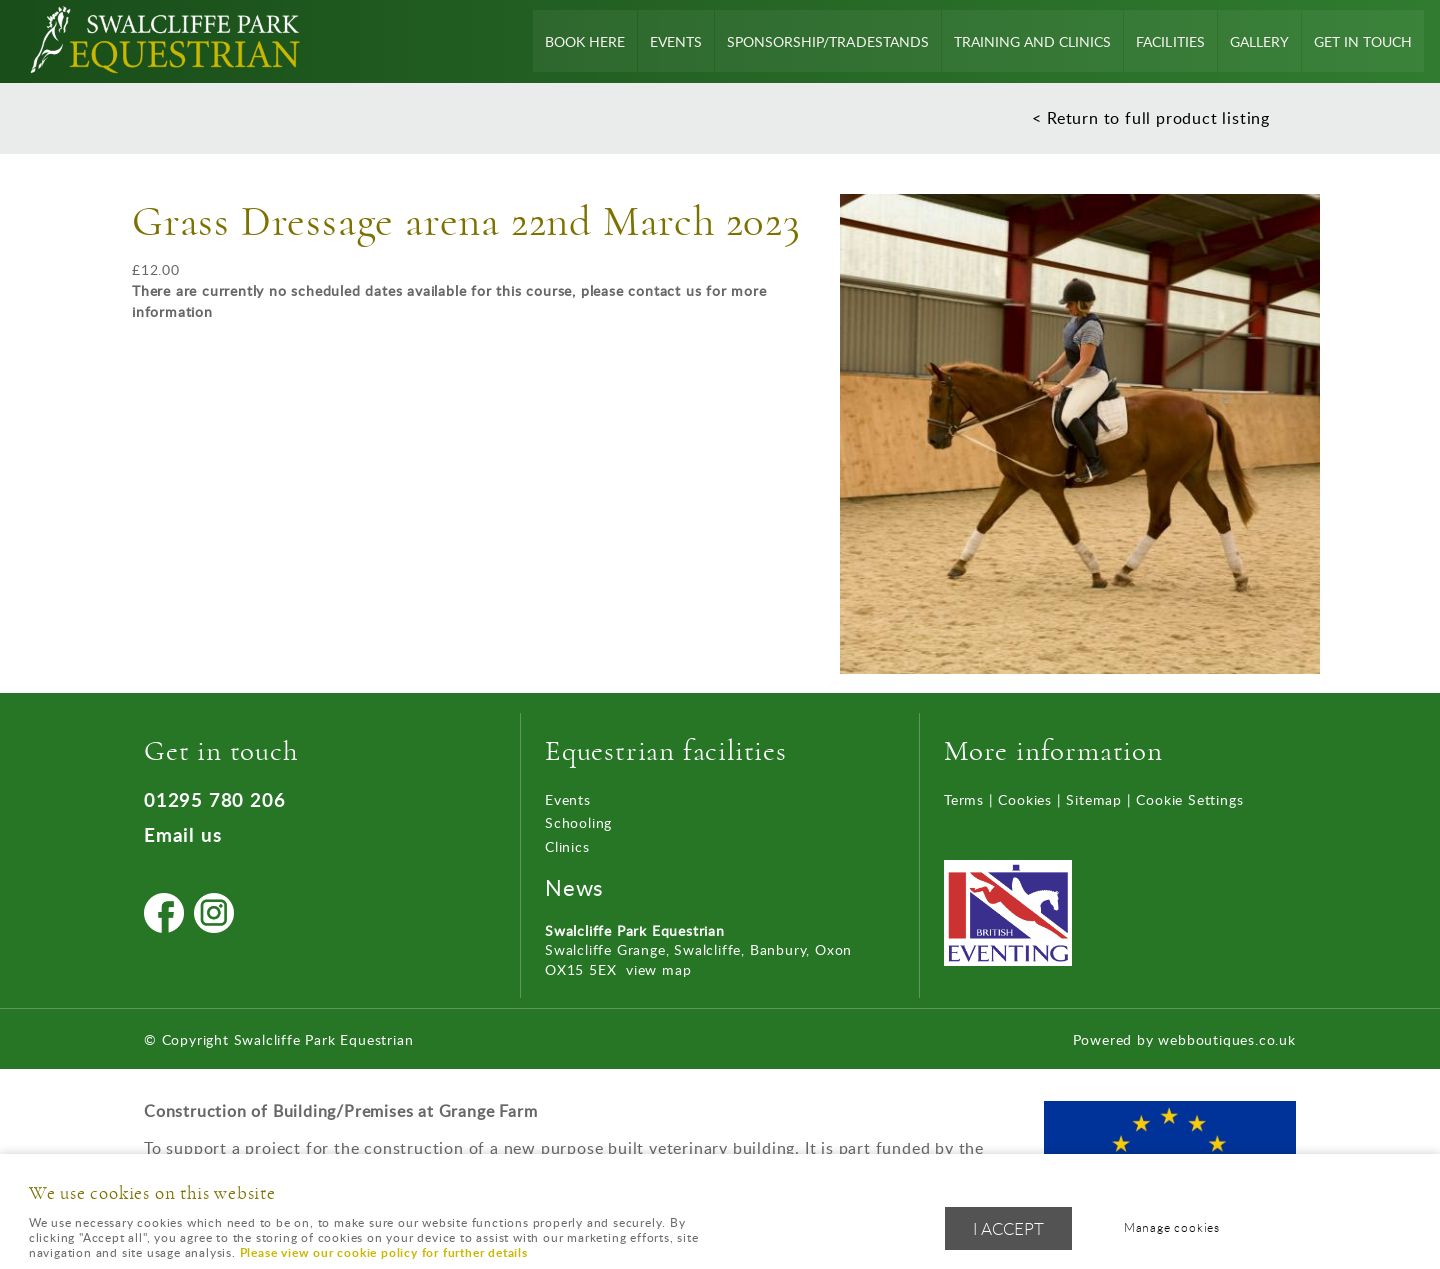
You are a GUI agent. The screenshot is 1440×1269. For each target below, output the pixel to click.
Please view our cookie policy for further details (384, 1252)
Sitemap (1094, 799)
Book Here (587, 41)
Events (678, 41)
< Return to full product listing (1151, 118)
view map (658, 969)
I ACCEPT (1008, 1228)
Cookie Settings (1189, 799)
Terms (964, 799)
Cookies (1025, 799)
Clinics (567, 846)
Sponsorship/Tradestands (829, 41)
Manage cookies (1173, 1227)
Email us (182, 834)
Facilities (1171, 41)
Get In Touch (1363, 41)
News (574, 887)
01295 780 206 (214, 799)
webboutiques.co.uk (1226, 1039)
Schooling (578, 822)
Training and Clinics (1033, 41)
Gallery (1259, 41)
